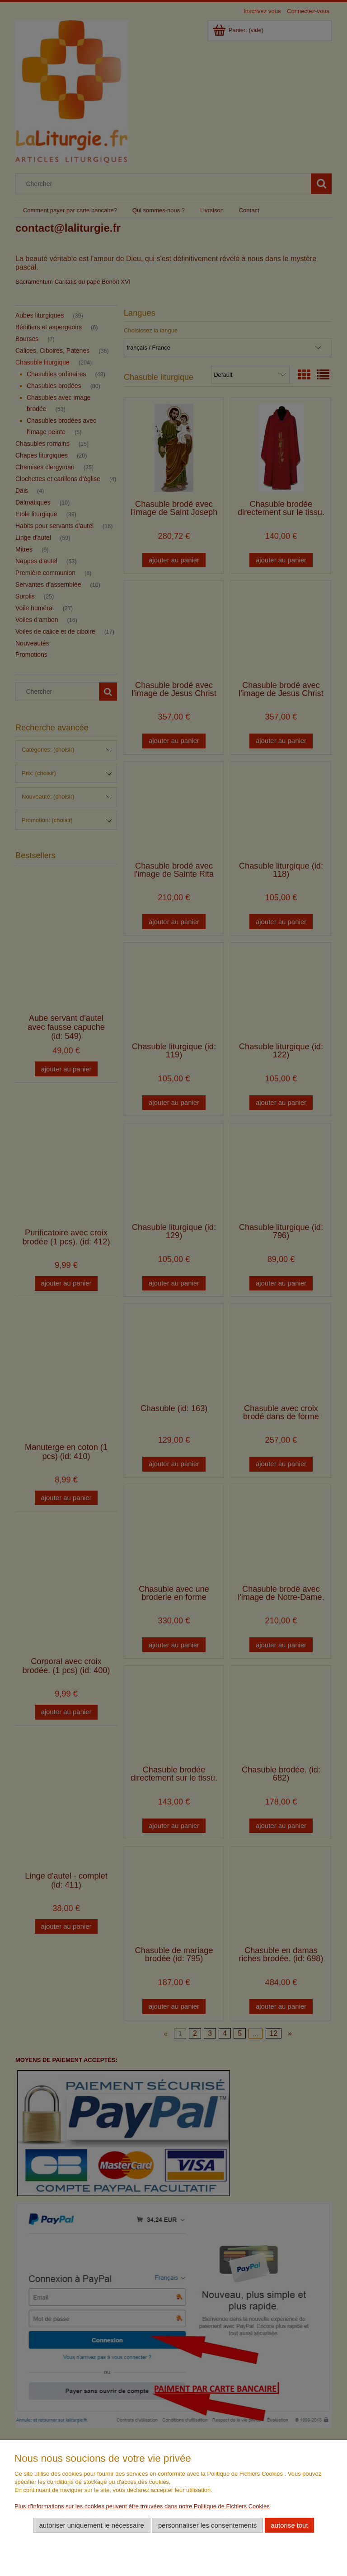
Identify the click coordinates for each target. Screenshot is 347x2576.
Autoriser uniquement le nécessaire (91, 2525)
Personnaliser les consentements (207, 2525)
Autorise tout (289, 2525)
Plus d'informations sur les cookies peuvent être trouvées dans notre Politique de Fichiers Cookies (142, 2506)
